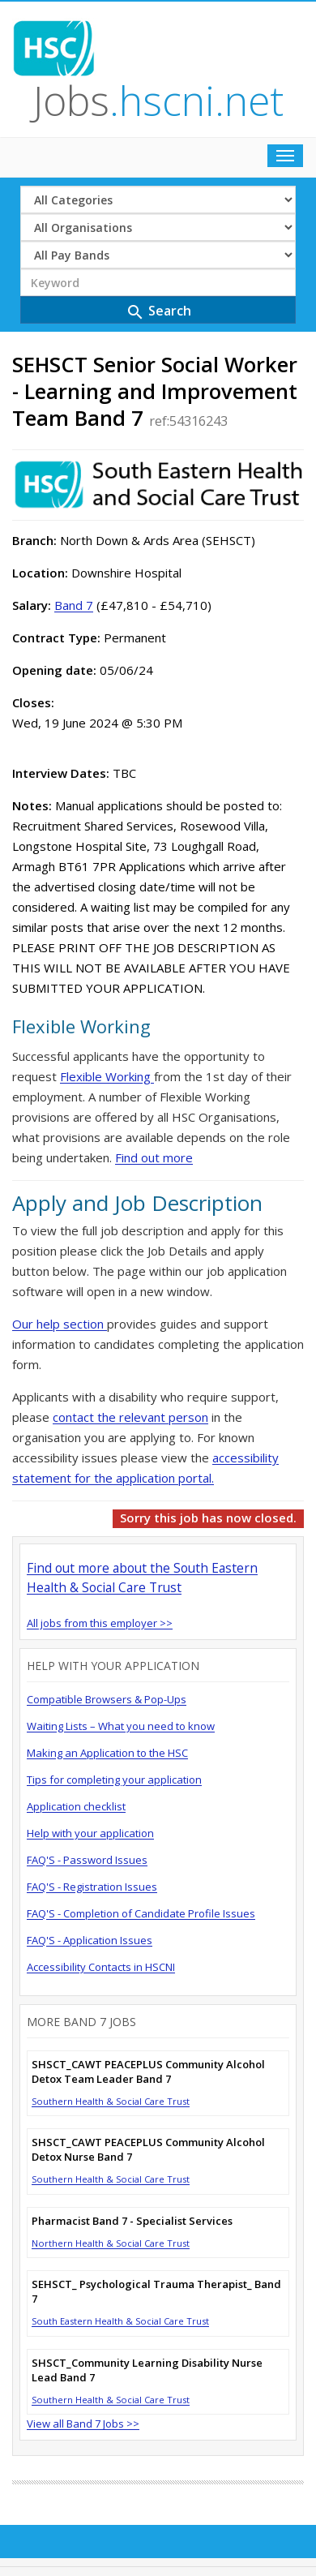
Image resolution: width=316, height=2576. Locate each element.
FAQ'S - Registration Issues (92, 1886)
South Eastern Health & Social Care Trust (120, 2321)
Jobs (158, 100)
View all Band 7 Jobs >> (83, 2423)
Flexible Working (107, 1076)
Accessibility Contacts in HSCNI (101, 1967)
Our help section (59, 1324)
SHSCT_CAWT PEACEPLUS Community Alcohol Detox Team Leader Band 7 (148, 2071)
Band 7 (73, 605)
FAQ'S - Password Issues (87, 1860)
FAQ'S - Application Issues (89, 1940)
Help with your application (90, 1833)
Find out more (154, 1157)
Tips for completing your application (114, 1779)
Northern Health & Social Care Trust (111, 2243)
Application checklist (76, 1806)
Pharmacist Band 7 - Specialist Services (132, 2220)
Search (158, 312)
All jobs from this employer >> (100, 1623)
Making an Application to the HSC (107, 1752)
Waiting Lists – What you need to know (121, 1726)
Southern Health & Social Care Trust (111, 2101)
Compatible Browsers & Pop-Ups (106, 1699)
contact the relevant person (130, 1417)
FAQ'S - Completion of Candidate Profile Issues (141, 1913)
